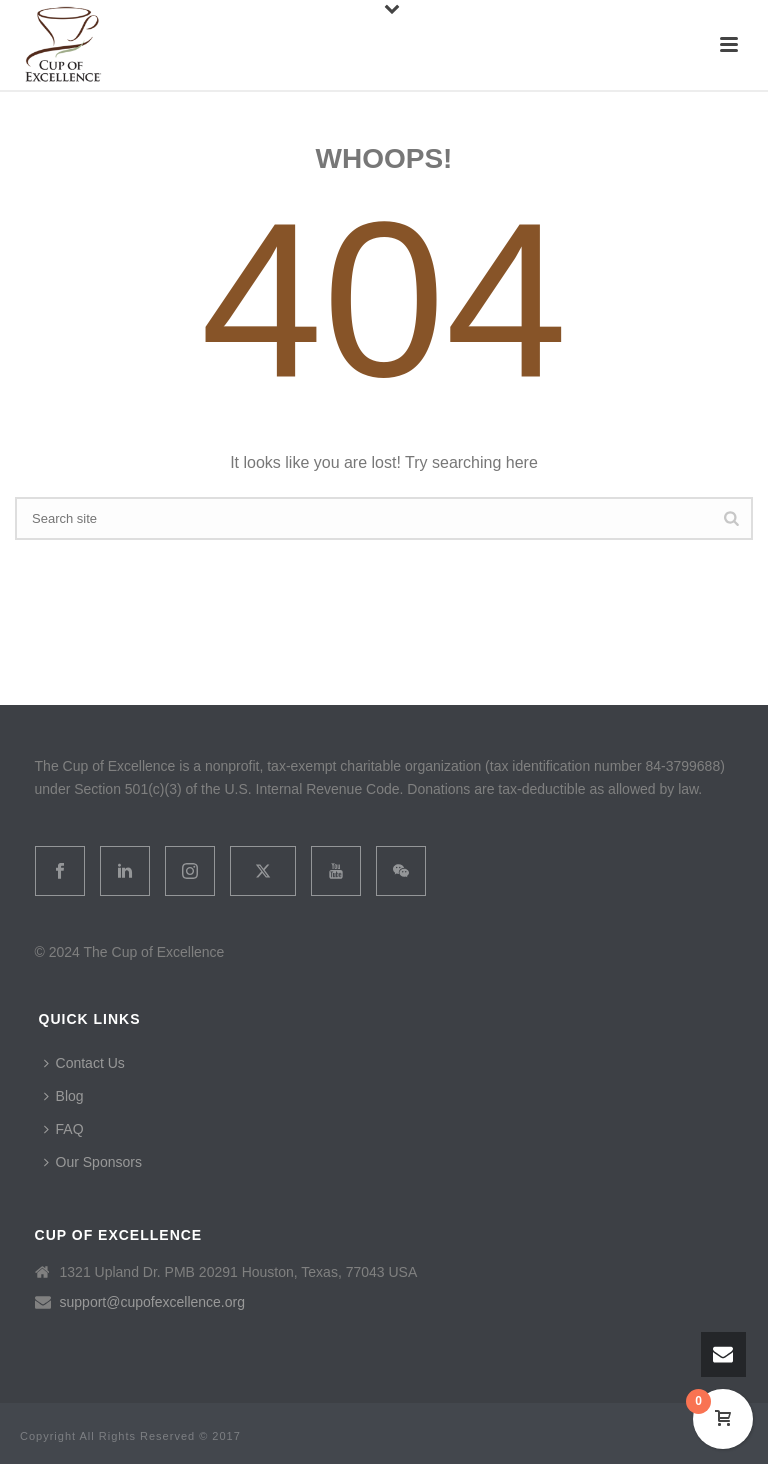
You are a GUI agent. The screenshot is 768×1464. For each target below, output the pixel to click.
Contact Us (84, 1063)
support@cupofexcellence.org (152, 1302)
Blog (64, 1096)
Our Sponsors (93, 1162)
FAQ (64, 1129)
